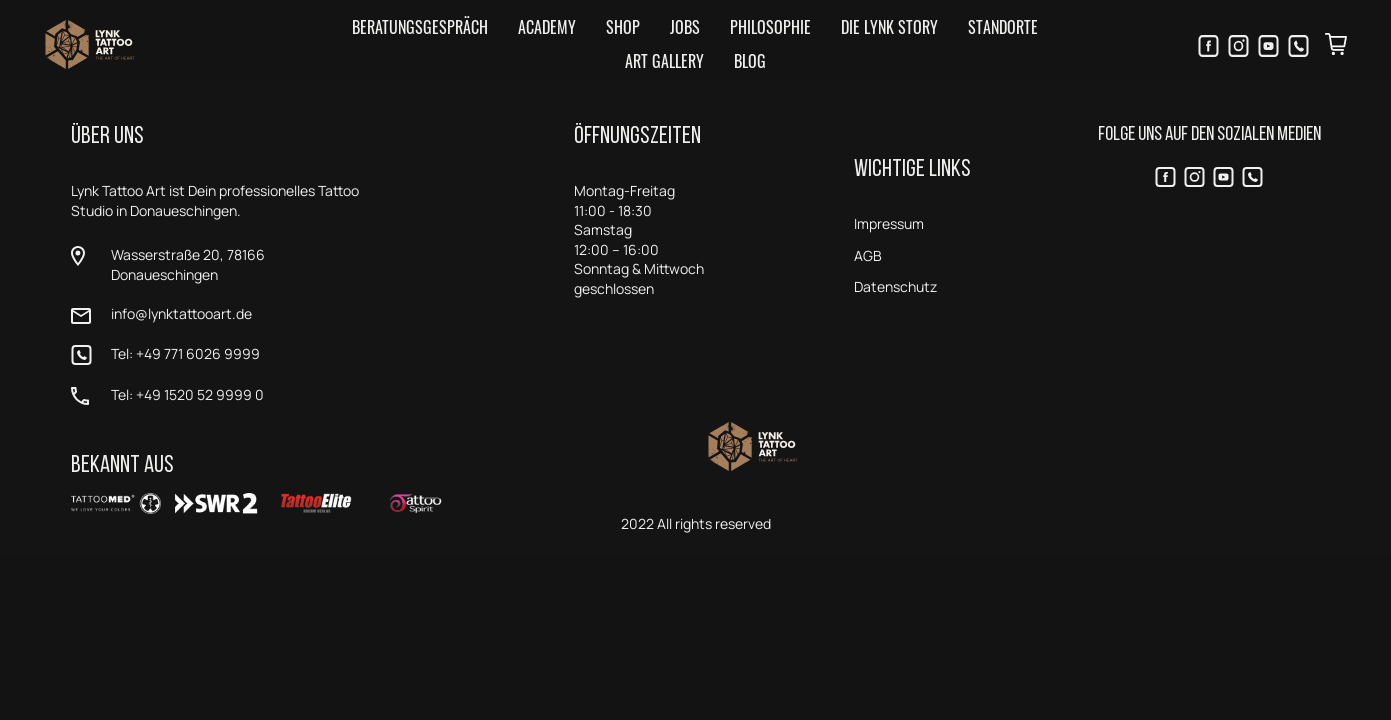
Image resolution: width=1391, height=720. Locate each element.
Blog (750, 61)
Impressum (889, 223)
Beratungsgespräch (420, 27)
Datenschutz (895, 286)
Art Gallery (664, 61)
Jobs (685, 27)
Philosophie (770, 27)
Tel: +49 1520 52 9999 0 (187, 394)
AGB (868, 255)
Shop (623, 27)
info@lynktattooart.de (181, 313)
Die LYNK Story (889, 27)
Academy (547, 27)
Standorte (1003, 27)
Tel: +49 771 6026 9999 (185, 353)
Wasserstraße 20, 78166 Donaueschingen (188, 264)
